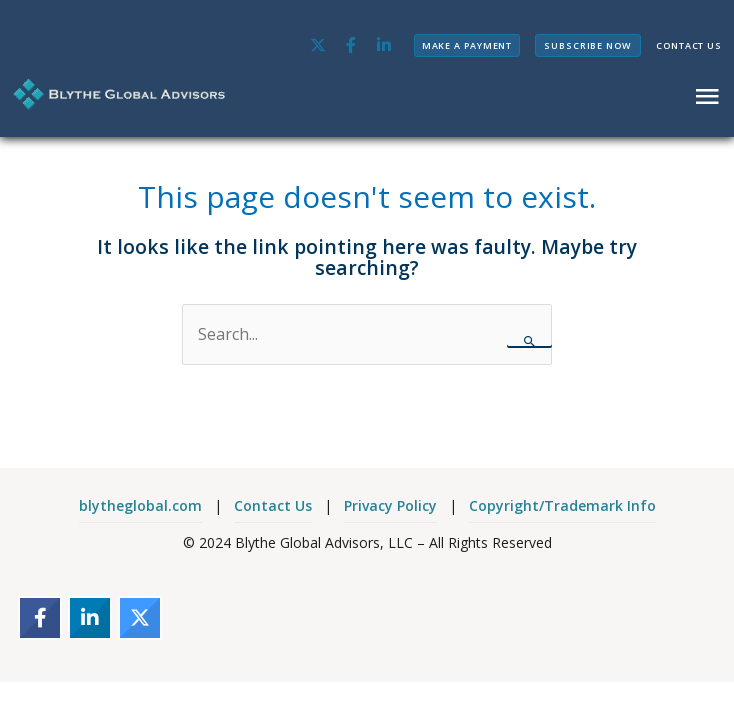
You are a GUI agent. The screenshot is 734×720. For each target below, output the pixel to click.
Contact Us (273, 505)
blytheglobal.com (140, 505)
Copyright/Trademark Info (562, 505)
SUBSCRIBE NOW (588, 45)
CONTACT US (689, 45)
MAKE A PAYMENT (467, 45)
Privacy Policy (390, 505)
